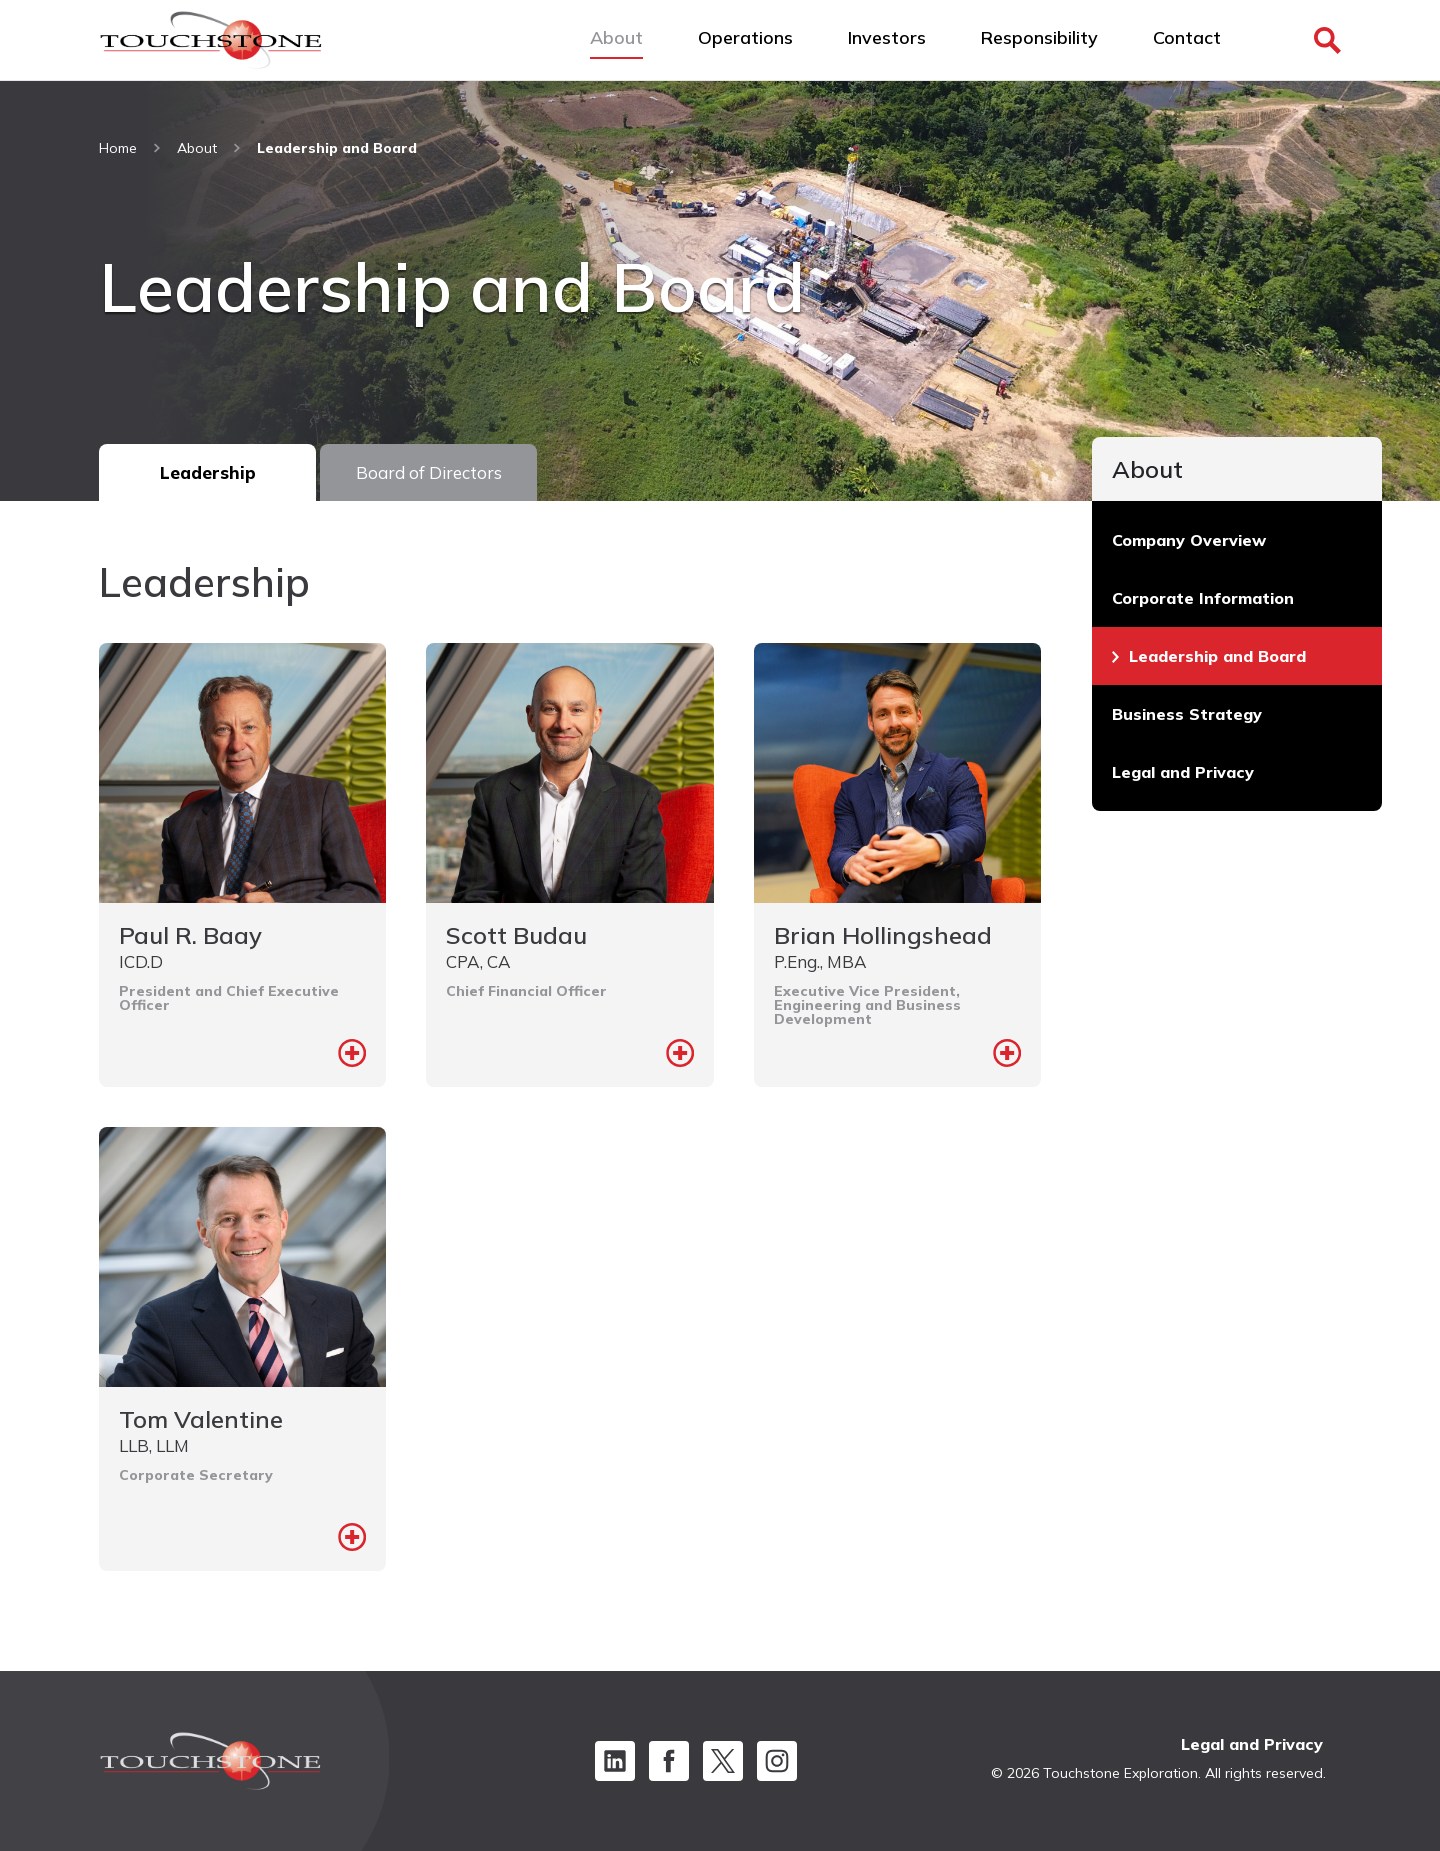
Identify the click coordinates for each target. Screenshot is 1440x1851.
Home (118, 148)
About (197, 148)
